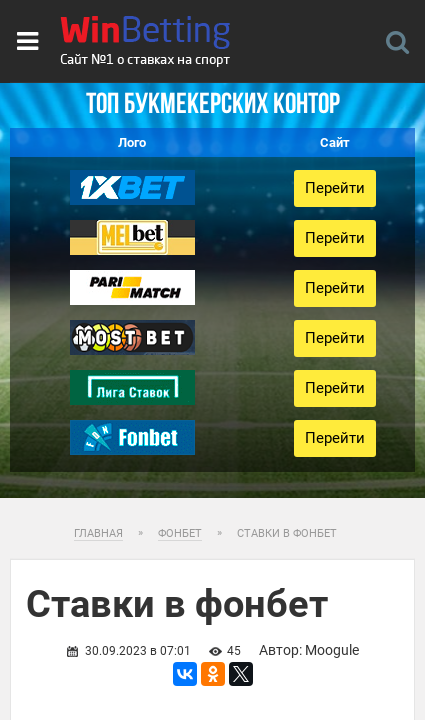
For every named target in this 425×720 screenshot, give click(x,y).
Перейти (335, 188)
